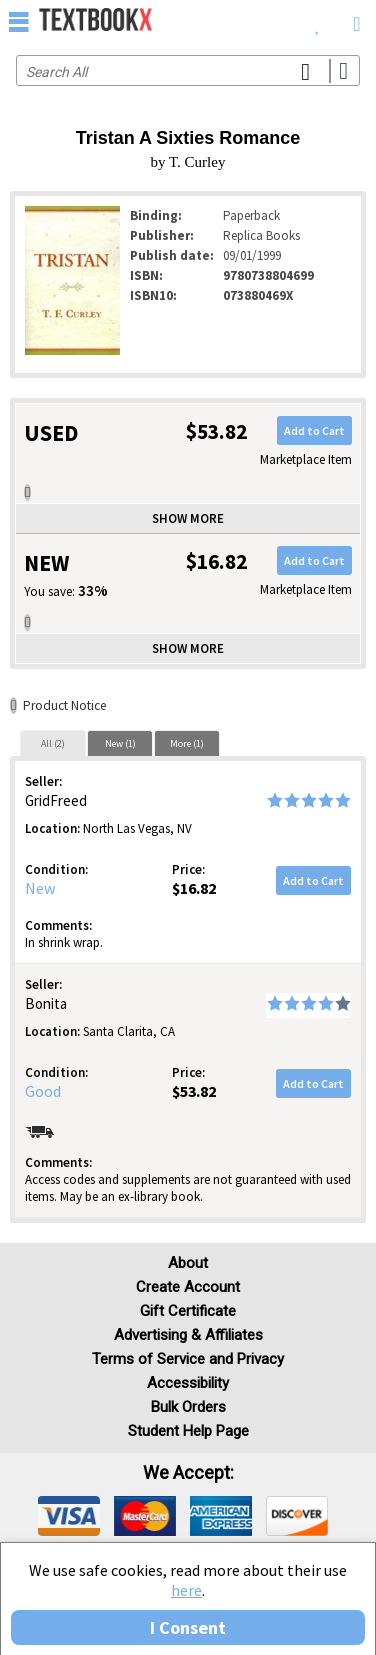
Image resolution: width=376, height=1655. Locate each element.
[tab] (53, 743)
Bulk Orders (188, 1407)
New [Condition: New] (40, 888)
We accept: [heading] (188, 1473)
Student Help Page (188, 1431)
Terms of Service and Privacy (188, 1359)
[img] (69, 1516)
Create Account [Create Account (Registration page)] (188, 1287)
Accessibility (188, 1383)
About (188, 1263)
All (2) (53, 743)
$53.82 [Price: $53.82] (194, 1091)
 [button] (19, 21)
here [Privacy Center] (186, 1590)
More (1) (187, 743)
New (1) (120, 743)
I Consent (188, 1627)
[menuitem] (317, 20)
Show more (188, 518)
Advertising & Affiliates (188, 1335)
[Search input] (188, 70)
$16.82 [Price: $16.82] (194, 888)
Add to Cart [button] (314, 430)
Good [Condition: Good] (43, 1091)
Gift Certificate (188, 1311)
